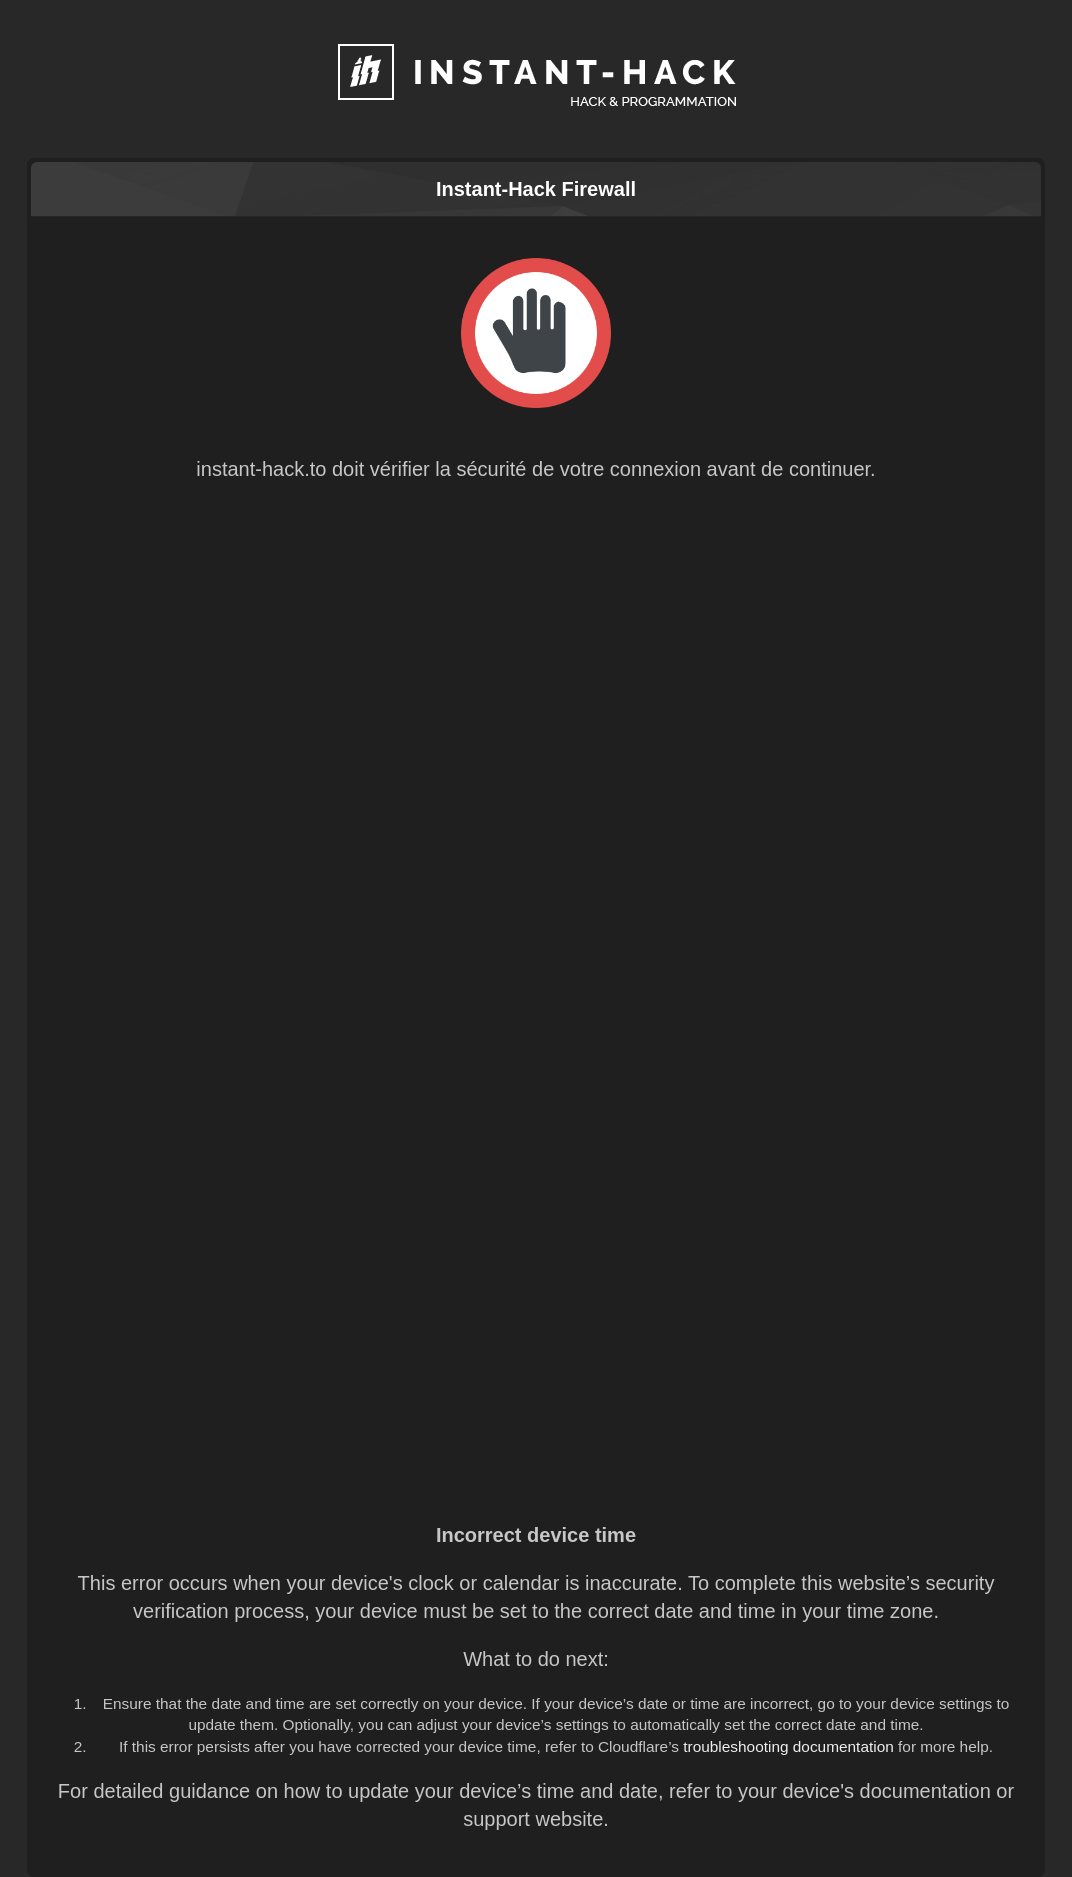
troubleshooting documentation (788, 1746)
